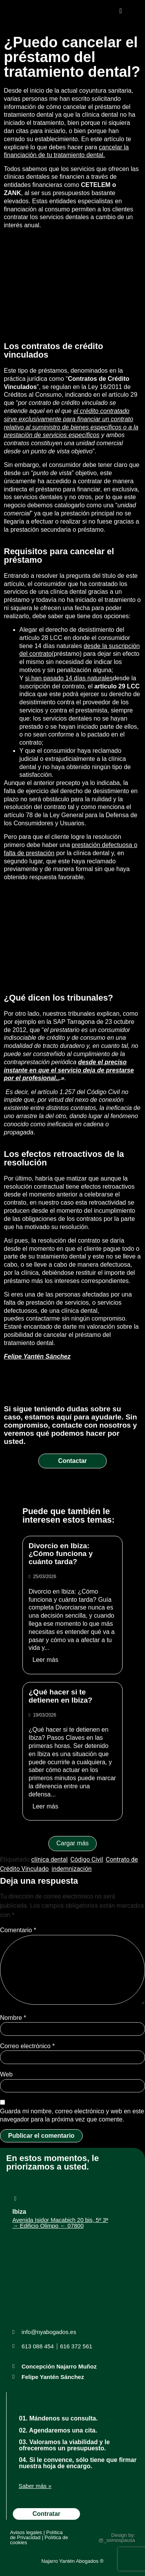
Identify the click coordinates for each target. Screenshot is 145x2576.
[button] (121, 11)
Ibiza (19, 2211)
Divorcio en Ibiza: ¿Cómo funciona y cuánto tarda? (61, 1554)
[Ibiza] (15, 2199)
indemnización (71, 1868)
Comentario (18, 1930)
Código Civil (104, 1092)
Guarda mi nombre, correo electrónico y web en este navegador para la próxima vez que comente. (72, 2115)
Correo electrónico (27, 2046)
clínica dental (49, 1859)
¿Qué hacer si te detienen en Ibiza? (60, 1696)
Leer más (45, 1659)
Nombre (13, 2017)
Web (6, 2074)
